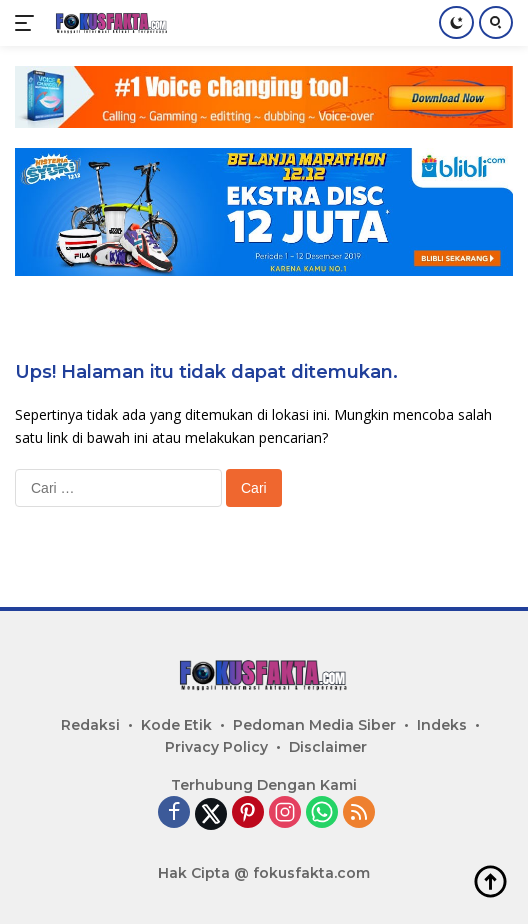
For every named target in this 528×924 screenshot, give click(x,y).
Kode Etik (176, 725)
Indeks (442, 725)
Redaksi (90, 725)
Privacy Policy (216, 747)
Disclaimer (328, 747)
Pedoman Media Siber (314, 725)
